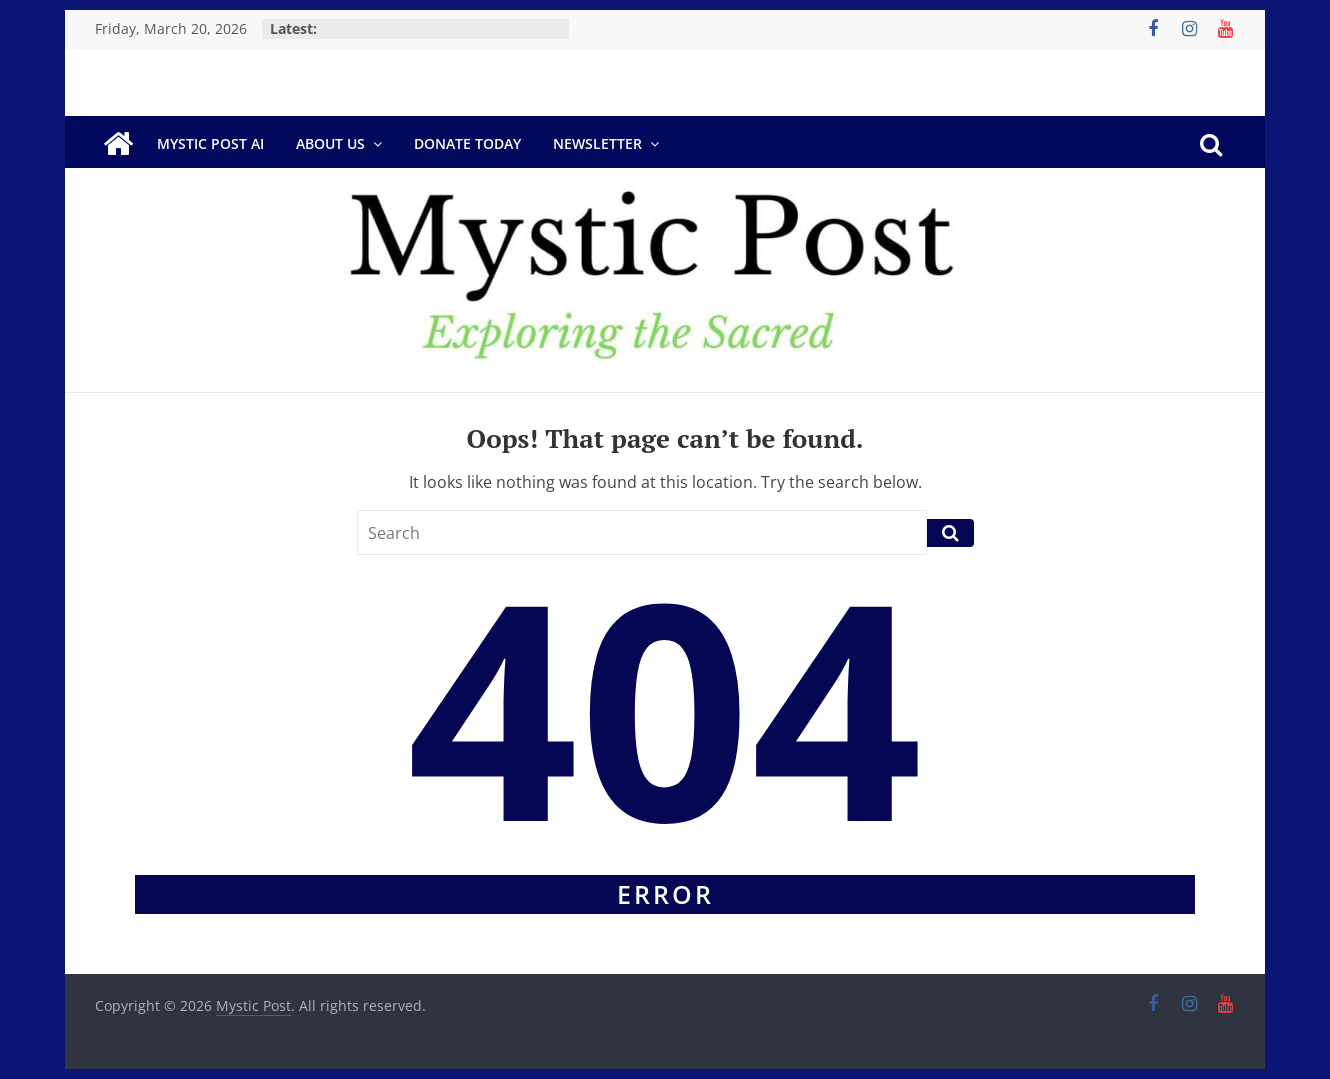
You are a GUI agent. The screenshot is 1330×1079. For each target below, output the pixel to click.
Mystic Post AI (210, 143)
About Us (330, 143)
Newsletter (597, 143)
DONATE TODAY (467, 143)
